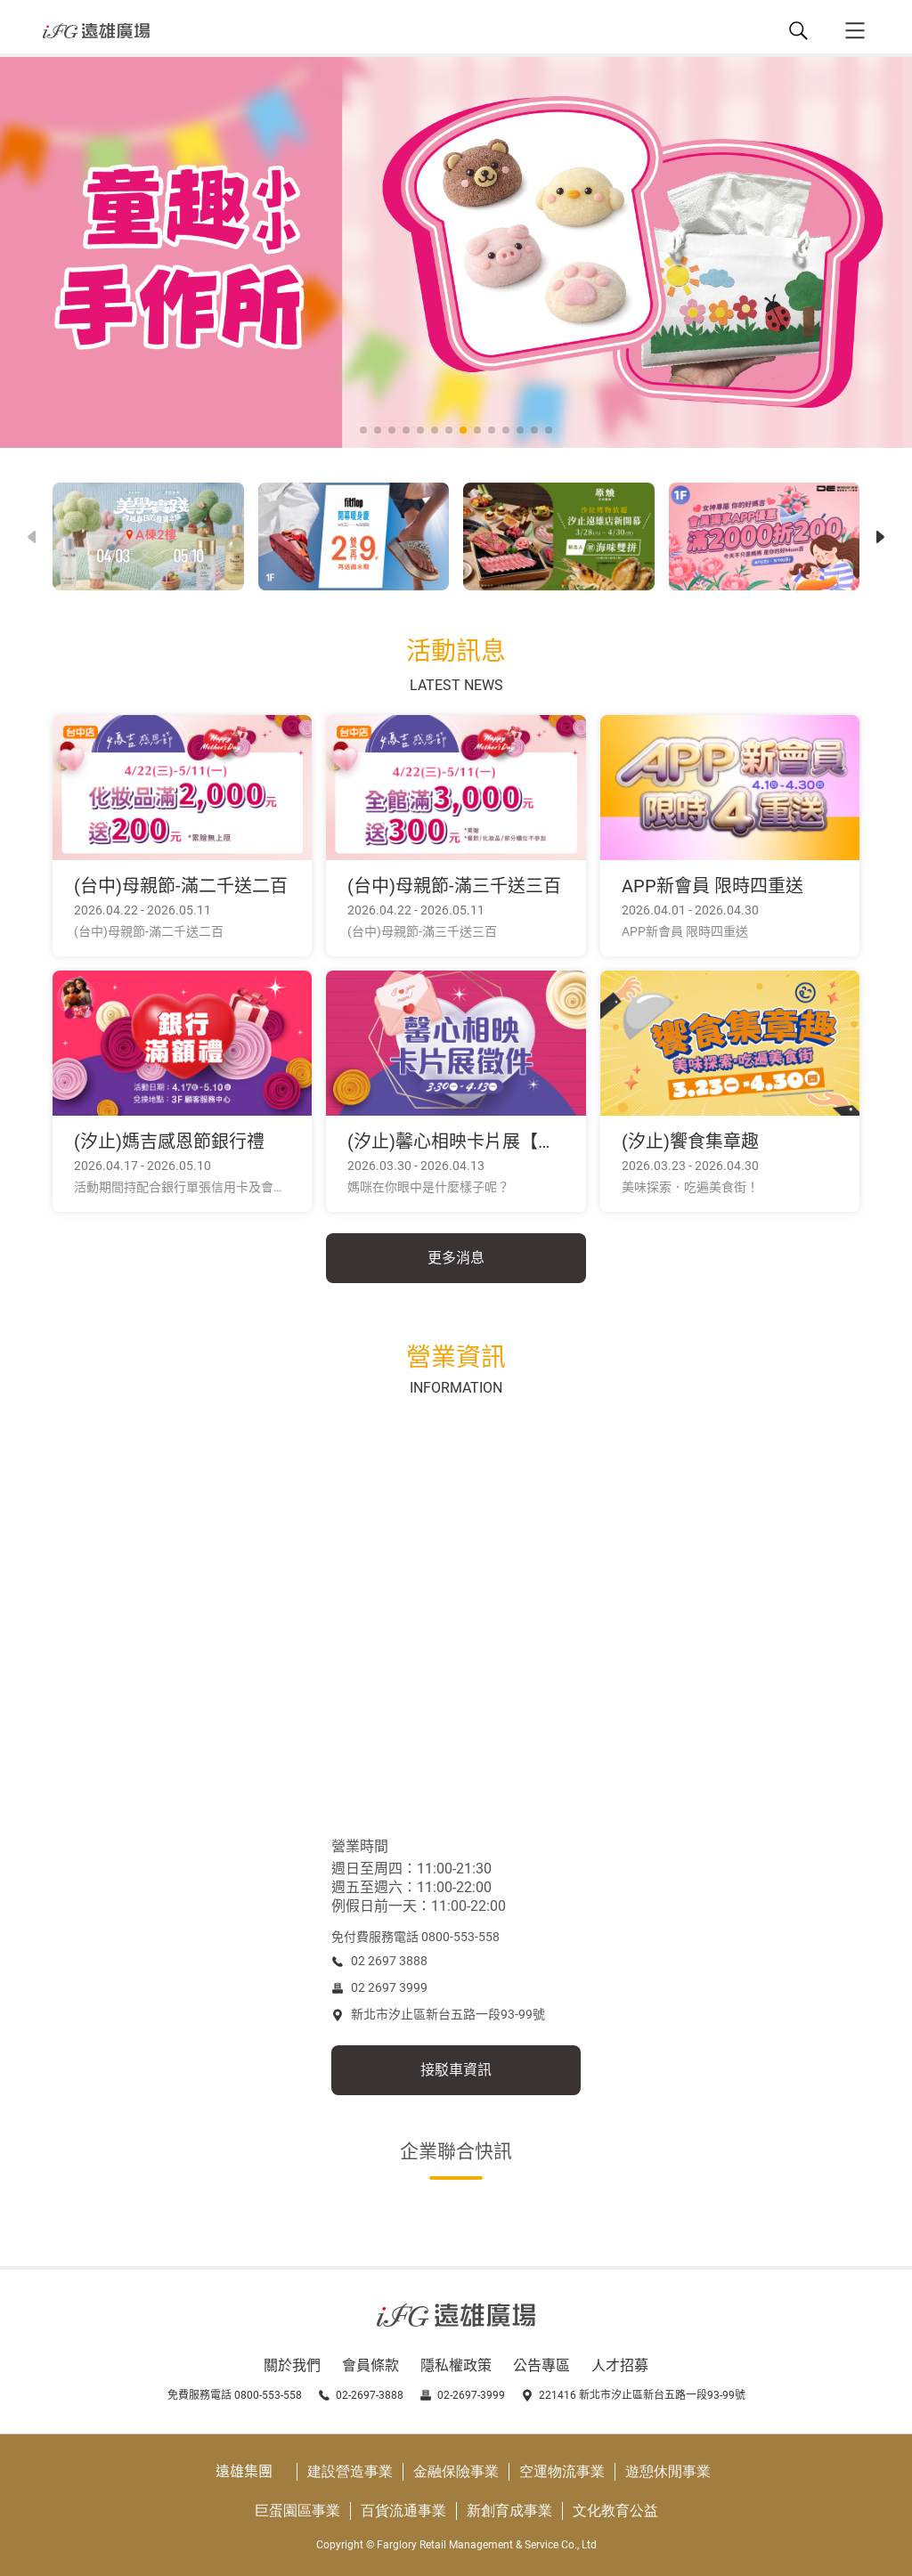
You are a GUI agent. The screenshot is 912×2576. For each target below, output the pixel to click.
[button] (880, 537)
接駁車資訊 (456, 2069)
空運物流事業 (562, 2471)
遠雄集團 (244, 2471)
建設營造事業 (350, 2471)
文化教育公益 (615, 2510)
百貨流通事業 (403, 2510)
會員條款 (370, 2365)
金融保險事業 (456, 2471)
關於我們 (292, 2365)
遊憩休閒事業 (668, 2471)
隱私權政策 (456, 2365)
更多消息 (456, 1257)
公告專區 (541, 2365)
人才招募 (619, 2365)
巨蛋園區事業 (297, 2510)
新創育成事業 (509, 2510)
